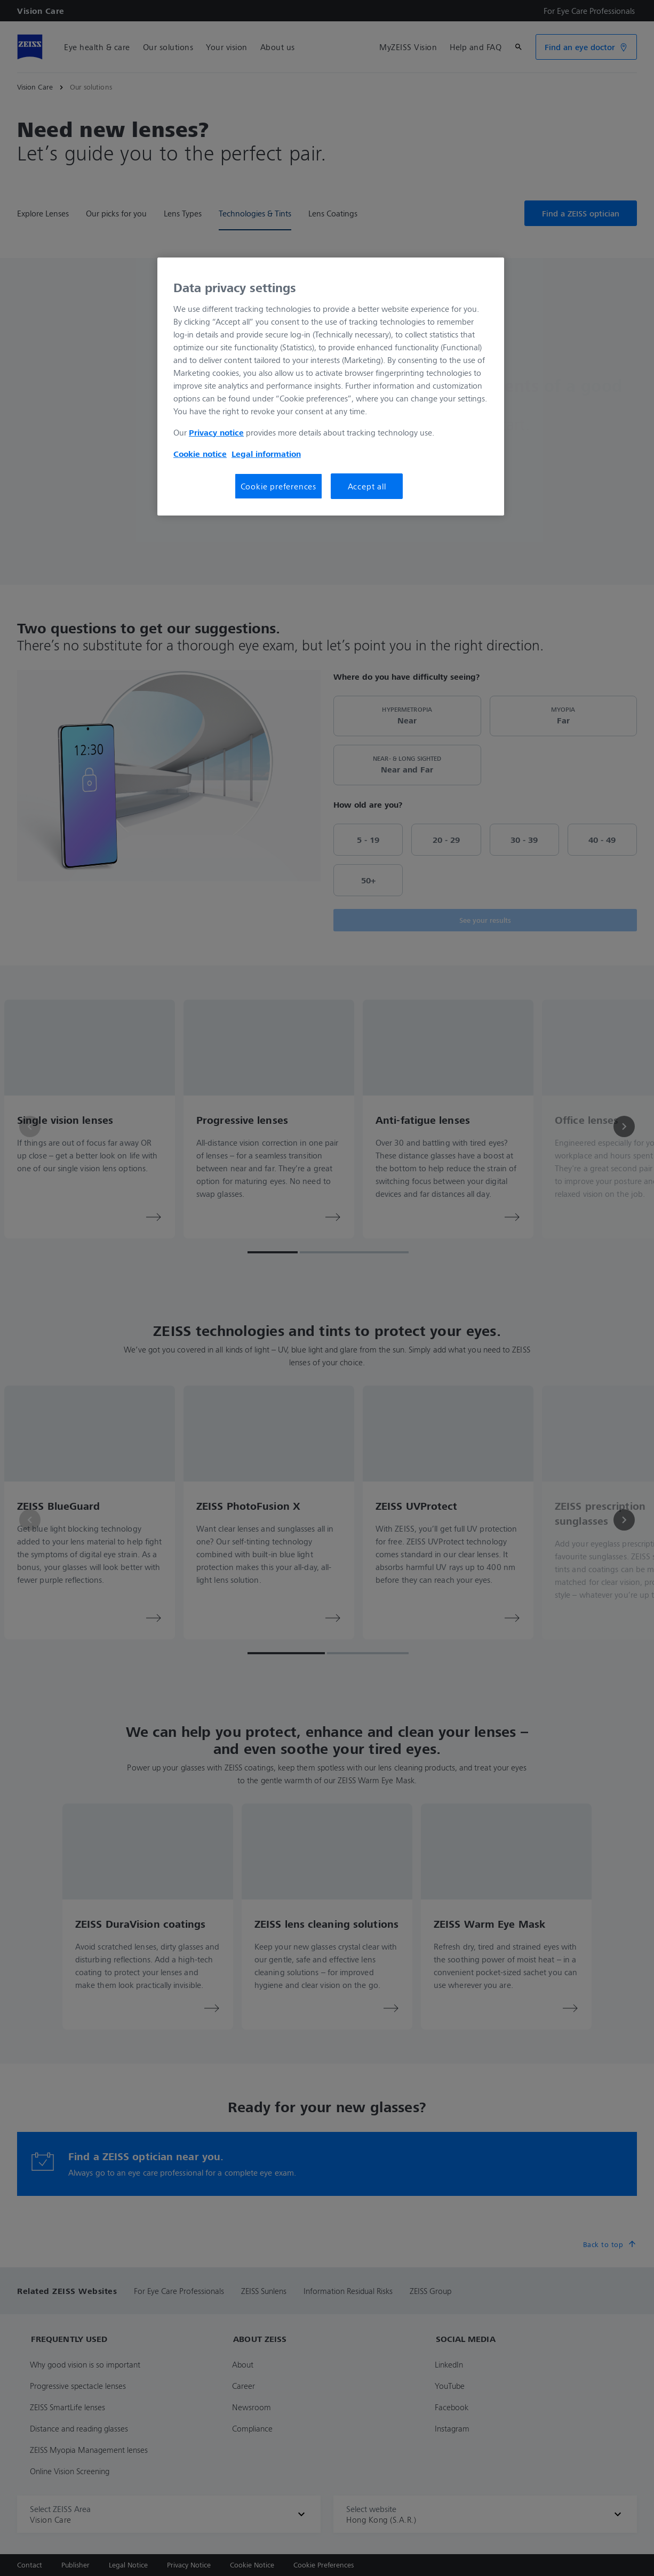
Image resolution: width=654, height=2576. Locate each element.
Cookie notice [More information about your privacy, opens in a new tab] (200, 454)
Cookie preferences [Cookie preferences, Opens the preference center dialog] (278, 486)
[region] (330, 386)
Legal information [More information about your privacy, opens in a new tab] (266, 454)
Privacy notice (216, 432)
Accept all (367, 486)
